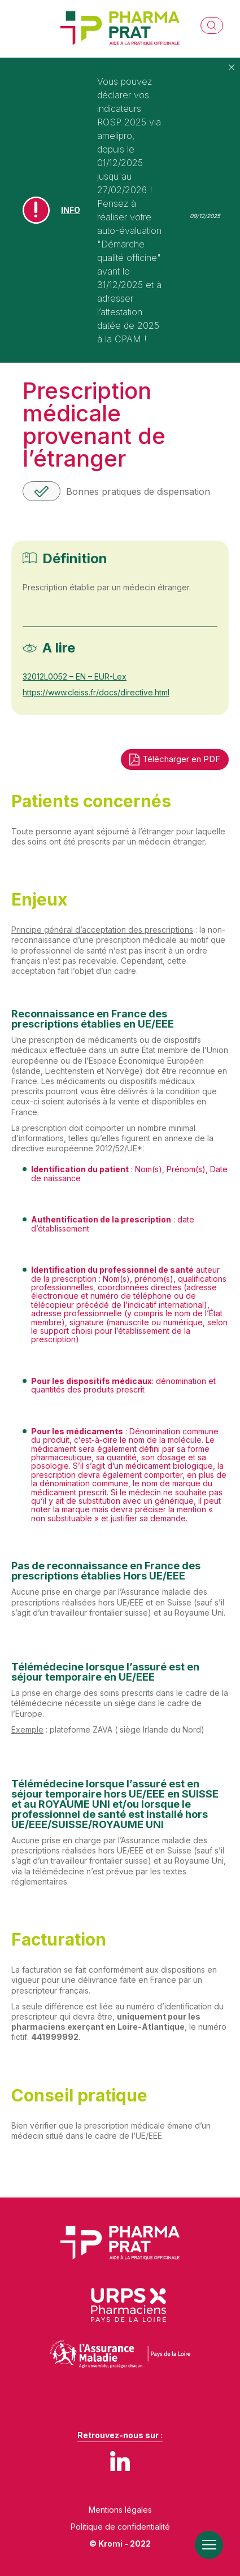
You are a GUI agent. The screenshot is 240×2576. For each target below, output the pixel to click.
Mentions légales (120, 2510)
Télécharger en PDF (174, 759)
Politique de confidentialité (120, 2527)
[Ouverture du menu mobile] (209, 2545)
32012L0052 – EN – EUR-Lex (74, 676)
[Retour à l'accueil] (120, 28)
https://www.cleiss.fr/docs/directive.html (96, 692)
